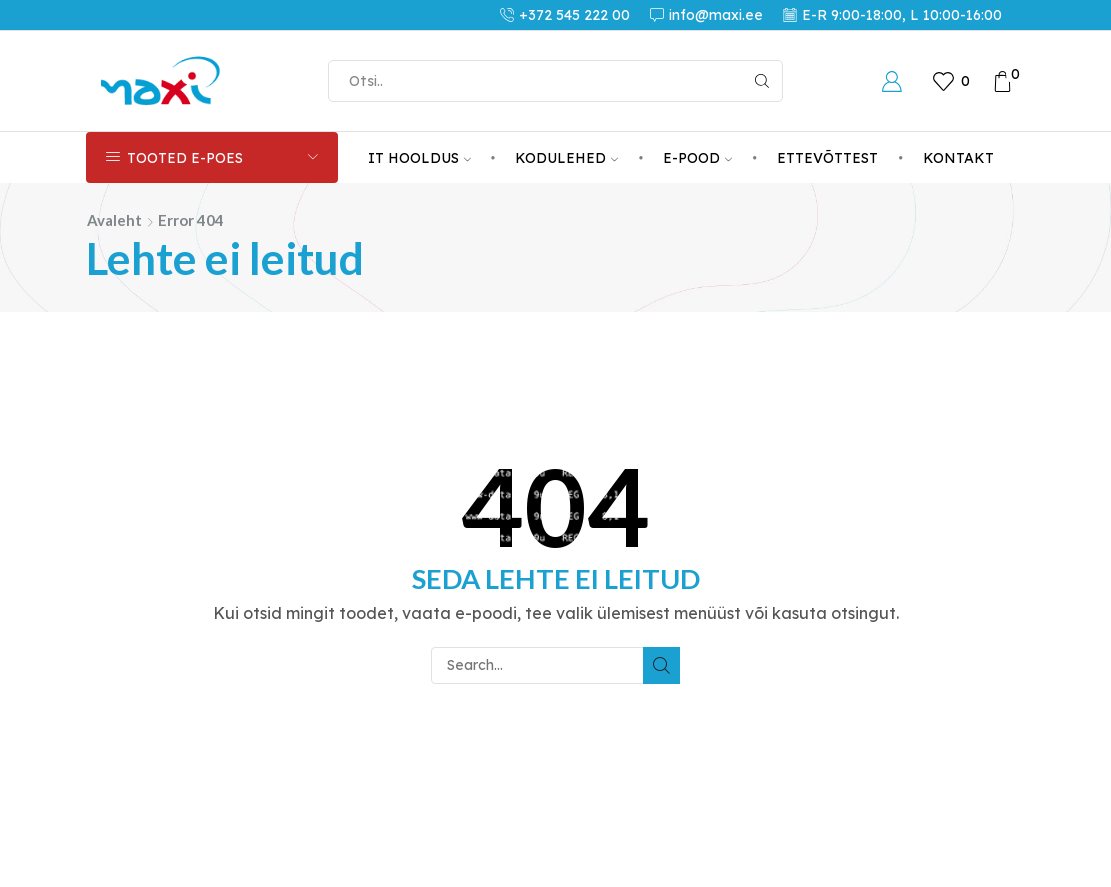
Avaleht (114, 220)
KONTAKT (958, 158)
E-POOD (697, 158)
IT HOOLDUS (419, 158)
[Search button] (762, 81)
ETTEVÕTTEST (827, 158)
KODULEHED (566, 158)
